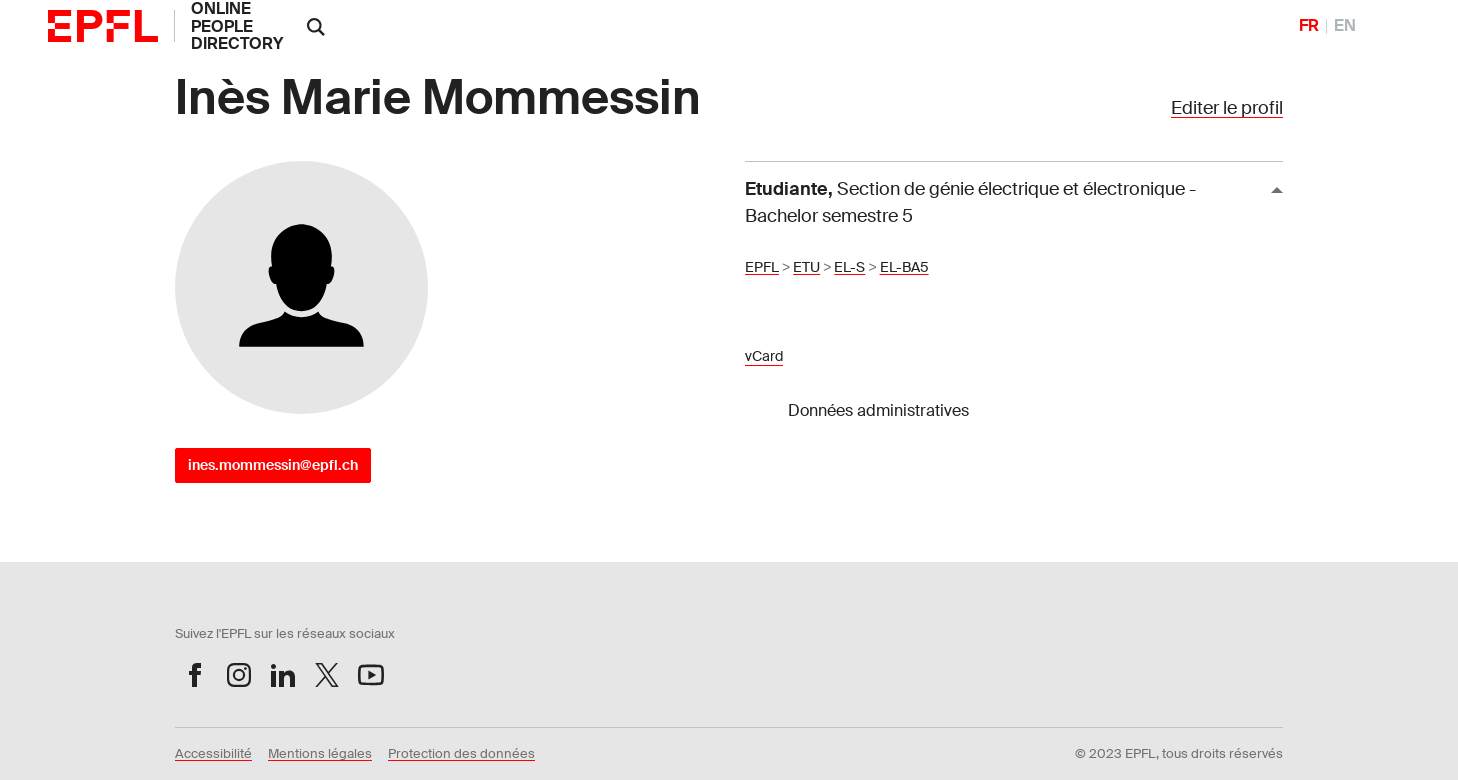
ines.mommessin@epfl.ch (273, 465)
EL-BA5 (904, 267)
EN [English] (1345, 25)
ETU (806, 267)
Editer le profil (1227, 108)
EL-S (849, 267)
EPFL (762, 267)
